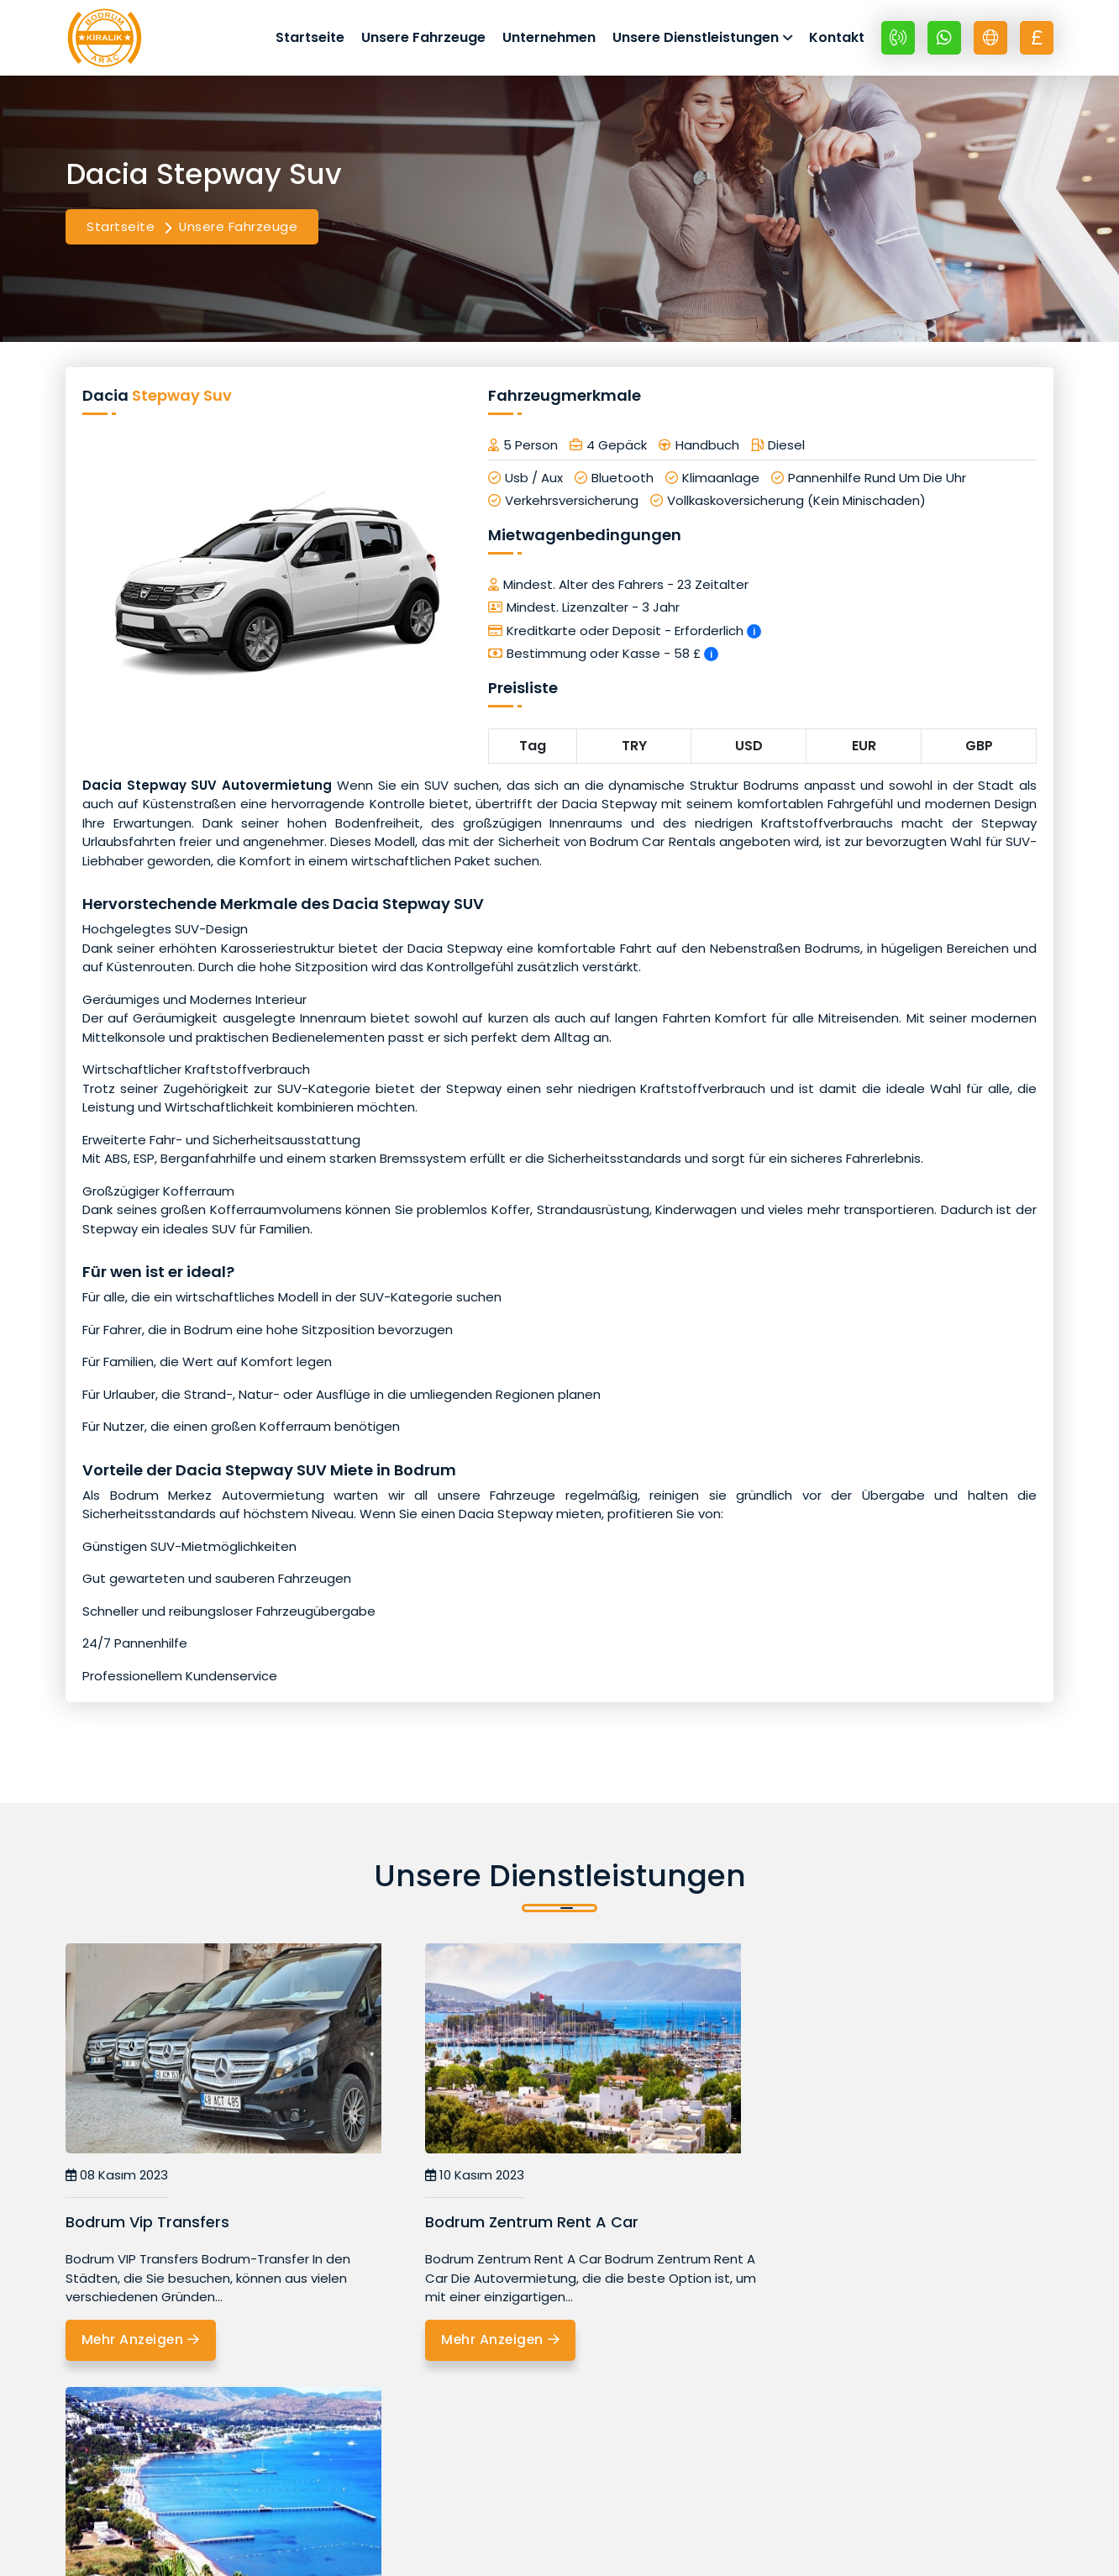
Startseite (310, 39)
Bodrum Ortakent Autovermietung (868, 2226)
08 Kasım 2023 (117, 2180)
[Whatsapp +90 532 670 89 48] (944, 39)
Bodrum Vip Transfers (147, 2226)
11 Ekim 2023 (780, 2180)
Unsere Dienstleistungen (695, 39)
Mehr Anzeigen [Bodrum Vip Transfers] (142, 2345)
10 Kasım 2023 (451, 2180)
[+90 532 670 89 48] (898, 39)
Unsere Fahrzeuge (423, 39)
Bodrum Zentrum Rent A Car (508, 2226)
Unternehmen (549, 39)
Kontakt (836, 39)
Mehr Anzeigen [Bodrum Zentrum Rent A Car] (478, 2345)
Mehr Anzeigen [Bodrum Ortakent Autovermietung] (814, 2275)
